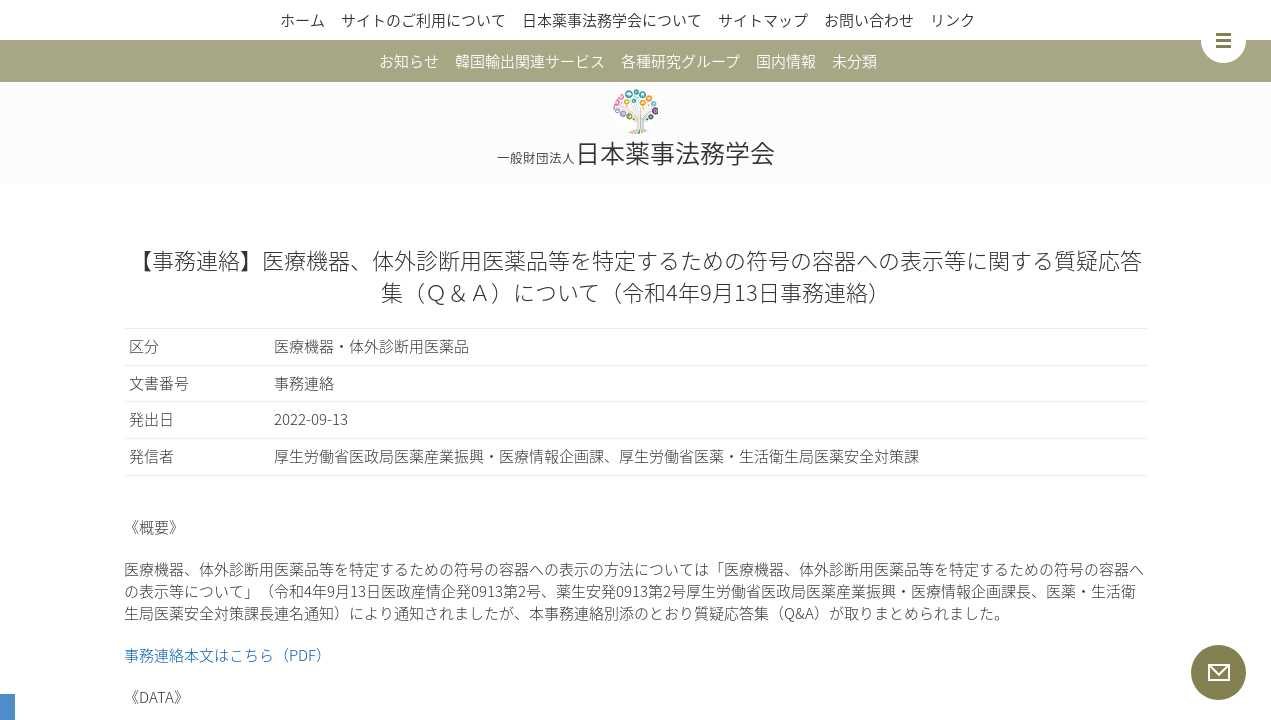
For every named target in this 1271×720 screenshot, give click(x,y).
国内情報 (786, 61)
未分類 (854, 61)
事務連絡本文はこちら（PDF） (227, 655)
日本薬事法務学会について (612, 20)
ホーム (302, 20)
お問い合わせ (869, 20)
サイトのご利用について (423, 20)
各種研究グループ (680, 61)
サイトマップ (763, 20)
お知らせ (409, 61)
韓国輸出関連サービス (530, 61)
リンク (952, 20)
